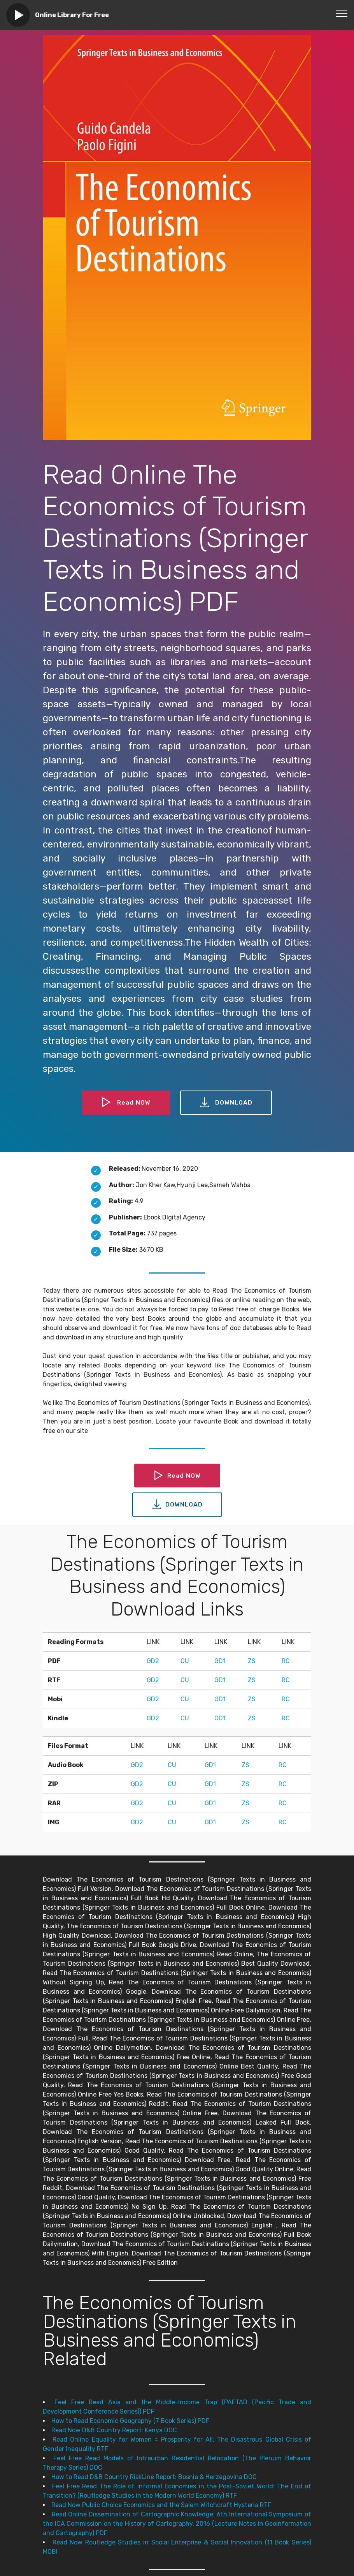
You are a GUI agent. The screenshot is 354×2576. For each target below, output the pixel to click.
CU (185, 1661)
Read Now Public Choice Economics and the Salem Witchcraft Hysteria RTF (161, 2505)
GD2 (153, 1661)
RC (286, 1661)
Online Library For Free (72, 15)
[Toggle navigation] (342, 12)
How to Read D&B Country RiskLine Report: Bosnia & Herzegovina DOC (154, 2477)
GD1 (220, 1661)
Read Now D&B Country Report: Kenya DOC (114, 2430)
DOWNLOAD (226, 1103)
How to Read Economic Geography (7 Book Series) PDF (130, 2420)
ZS (252, 1661)
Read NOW (126, 1103)
